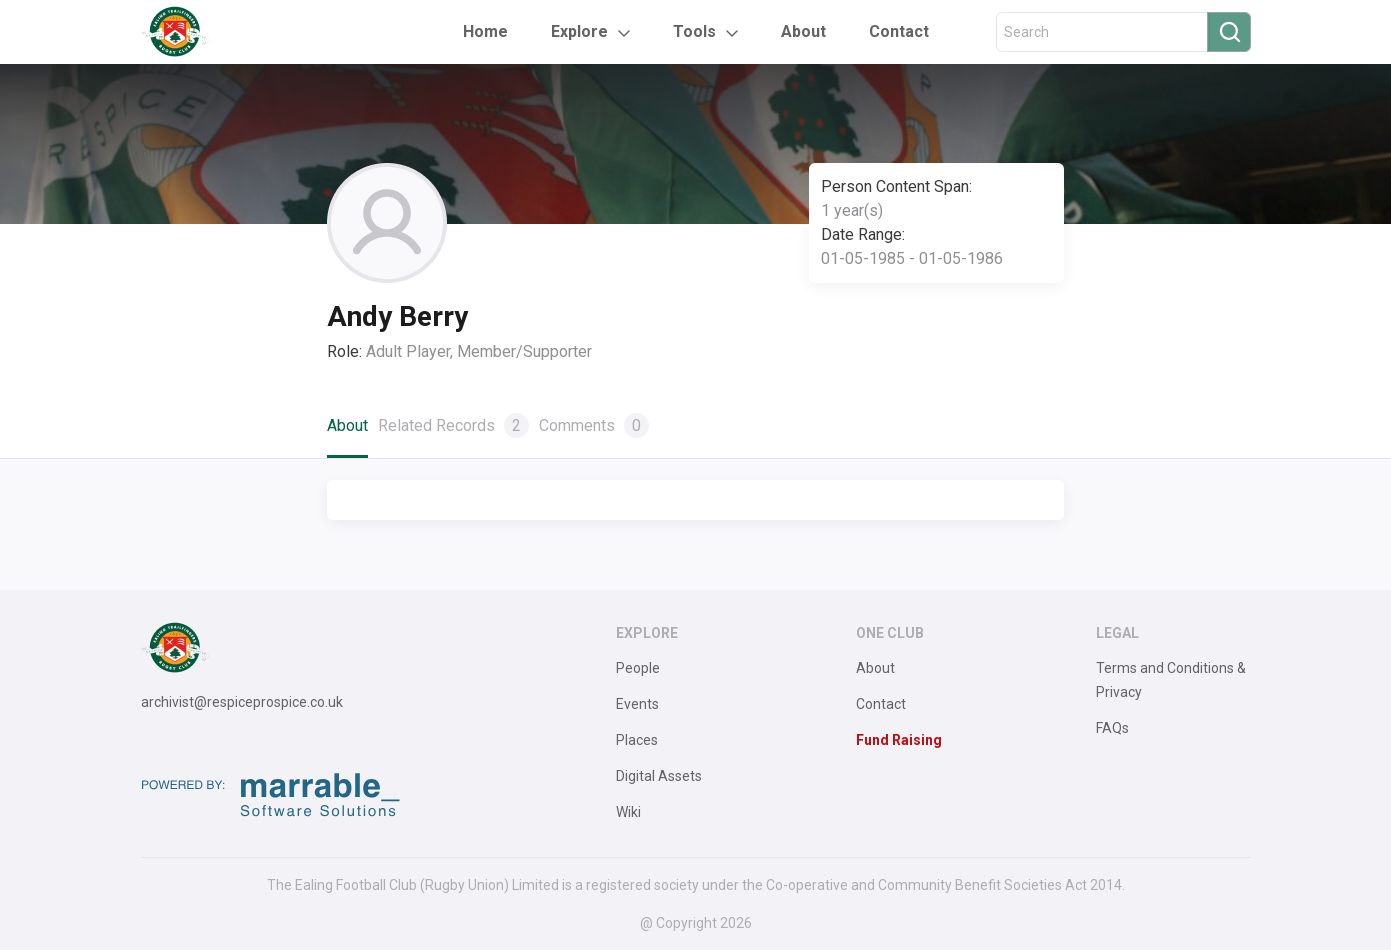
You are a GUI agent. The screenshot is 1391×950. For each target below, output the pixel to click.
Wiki (628, 812)
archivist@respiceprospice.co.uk (242, 702)
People (638, 668)
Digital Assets (659, 776)
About (803, 31)
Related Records (453, 425)
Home (485, 31)
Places (637, 740)
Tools (694, 31)
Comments (594, 425)
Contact (899, 31)
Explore (579, 31)
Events (637, 704)
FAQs (1112, 728)
